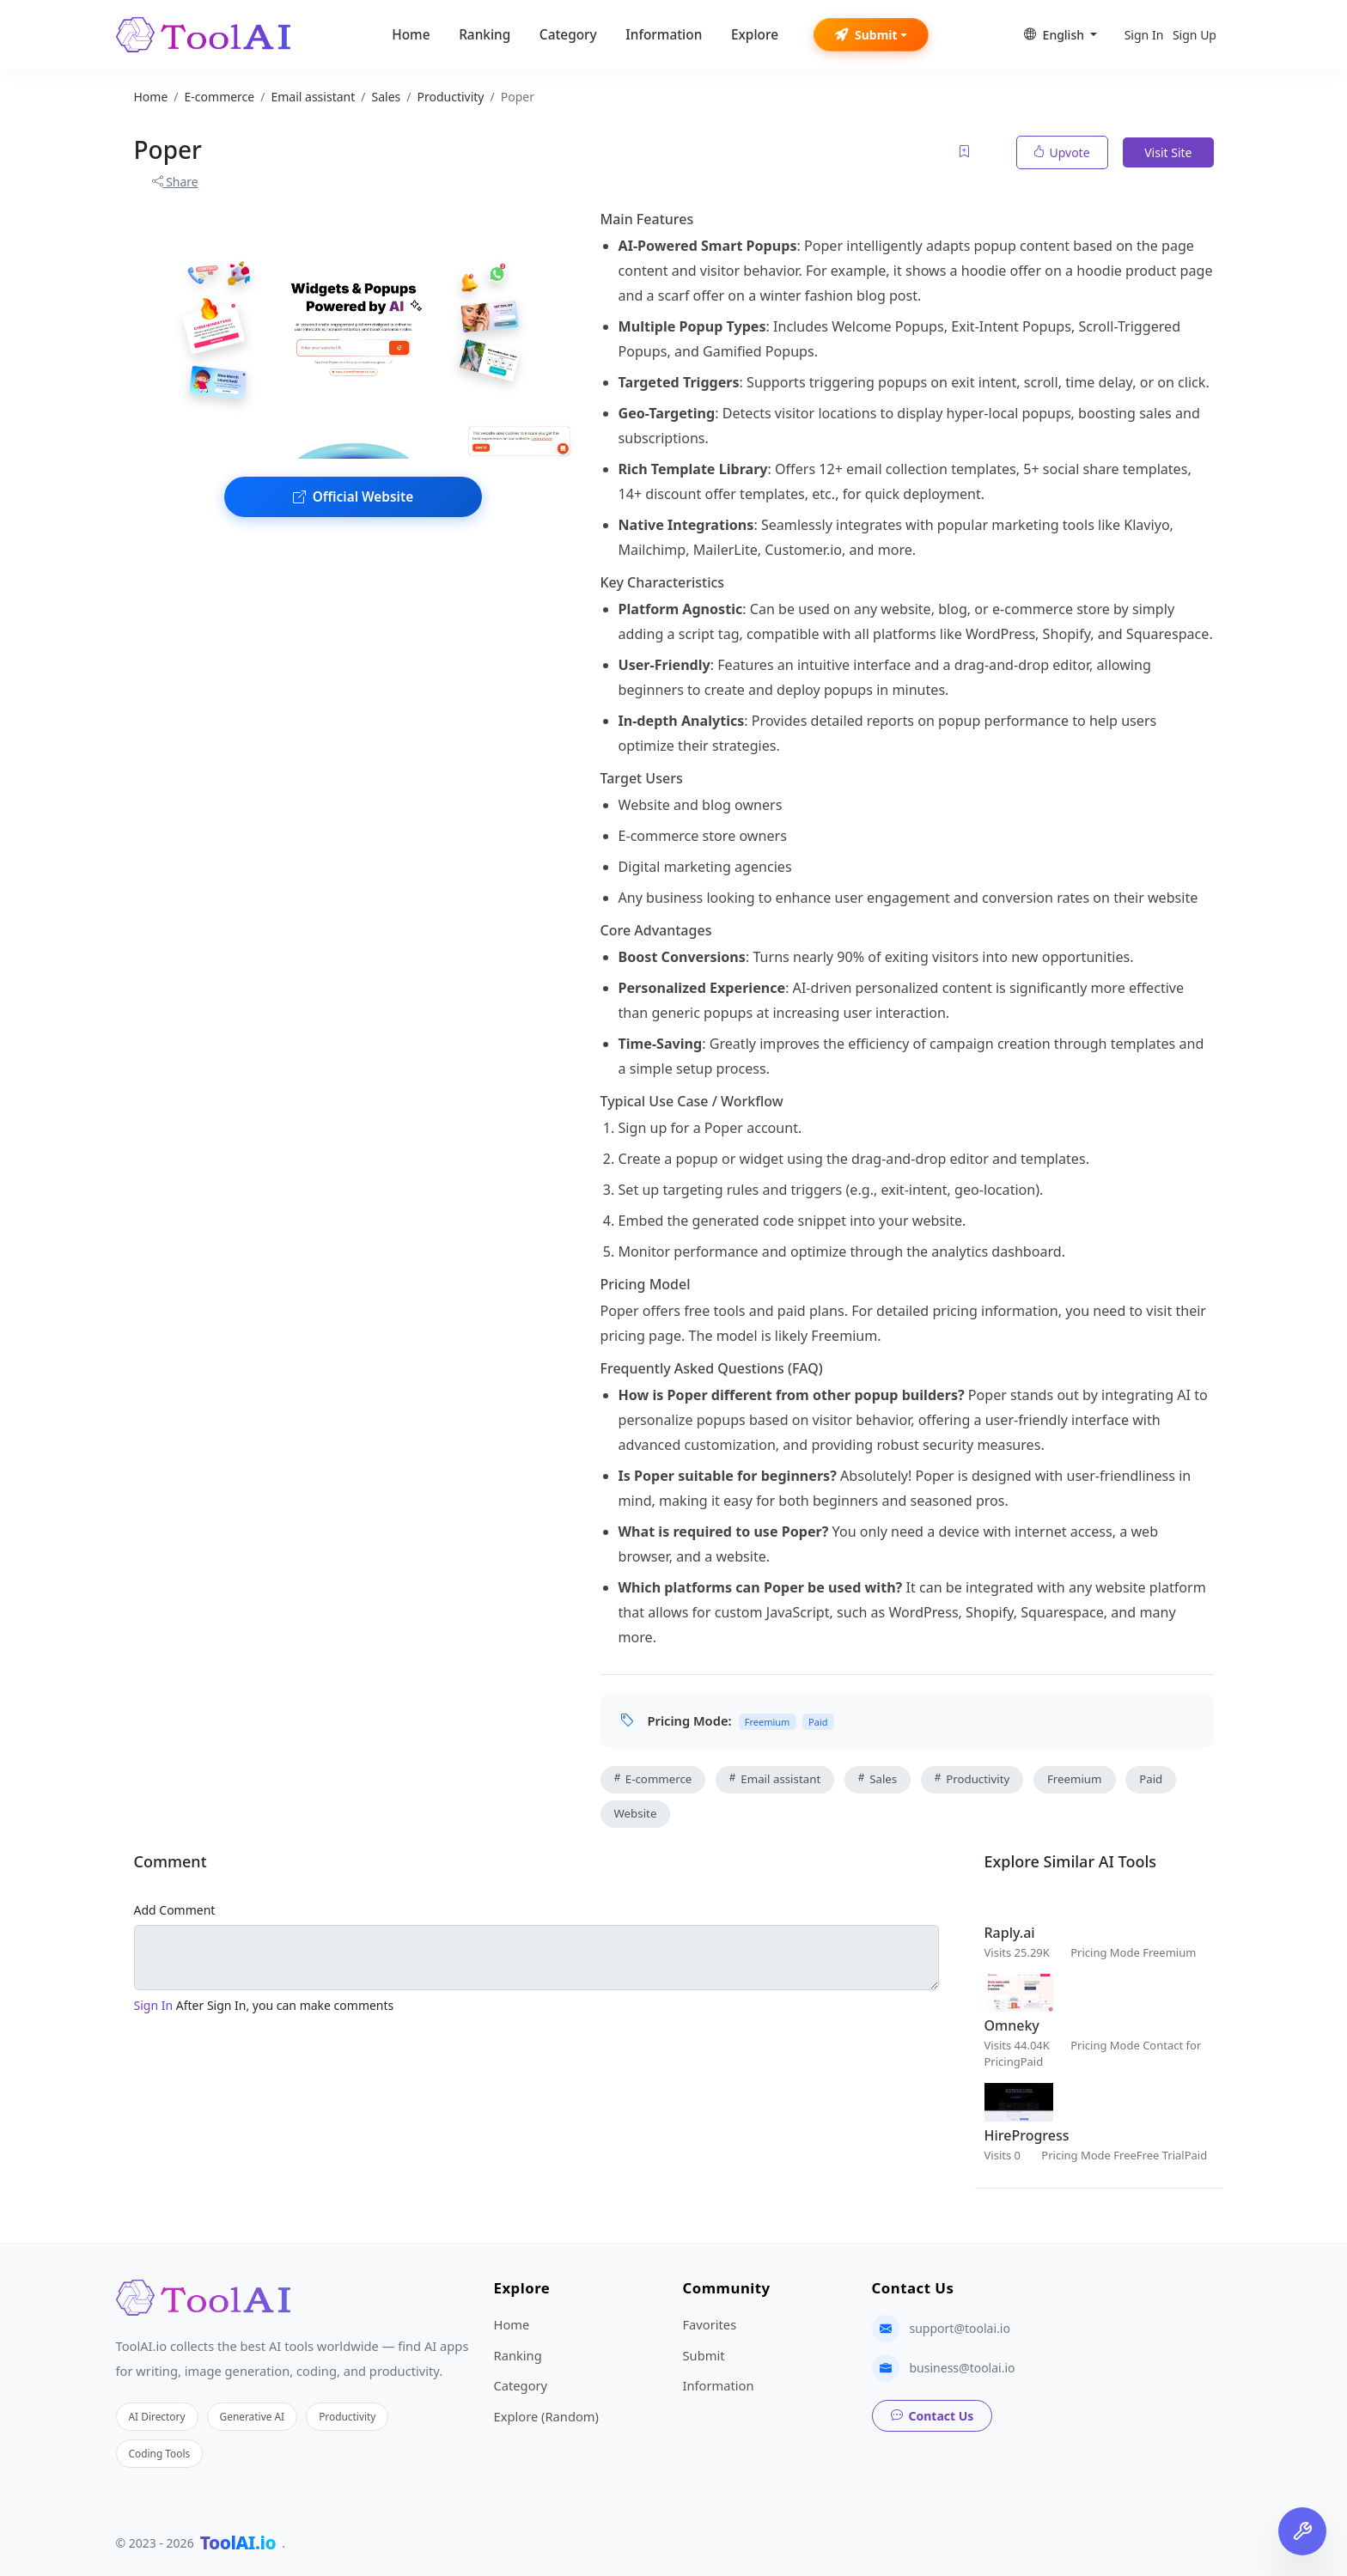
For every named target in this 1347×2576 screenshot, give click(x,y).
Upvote (1062, 152)
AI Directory (157, 2416)
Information (663, 35)
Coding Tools (160, 2453)
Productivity (972, 1779)
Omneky (1011, 2025)
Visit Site (1168, 152)
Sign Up (1194, 35)
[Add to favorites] (965, 152)
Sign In (1144, 35)
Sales (877, 1779)
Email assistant (774, 1779)
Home (411, 35)
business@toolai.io (962, 2368)
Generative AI (252, 2416)
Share (175, 182)
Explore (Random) (546, 2416)
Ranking (484, 35)
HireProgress (1027, 2135)
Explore (754, 35)
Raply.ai (1009, 1932)
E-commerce (653, 1779)
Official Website (353, 497)
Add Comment (175, 1910)
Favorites (710, 2324)
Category (568, 35)
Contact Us (932, 2416)
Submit (866, 35)
